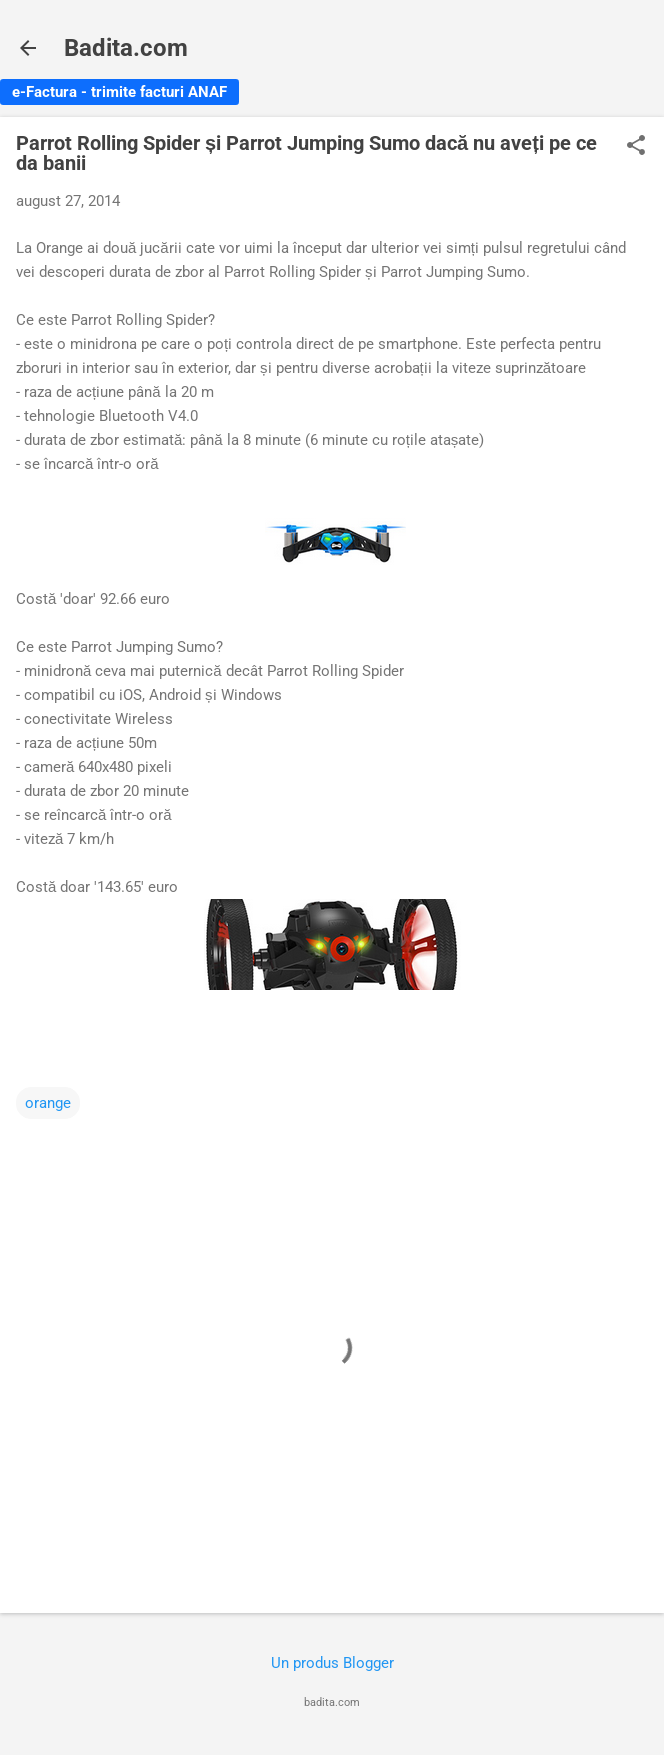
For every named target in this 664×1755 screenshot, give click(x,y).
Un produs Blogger (332, 1663)
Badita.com (126, 48)
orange (48, 1103)
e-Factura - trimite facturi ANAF (119, 92)
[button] (636, 147)
